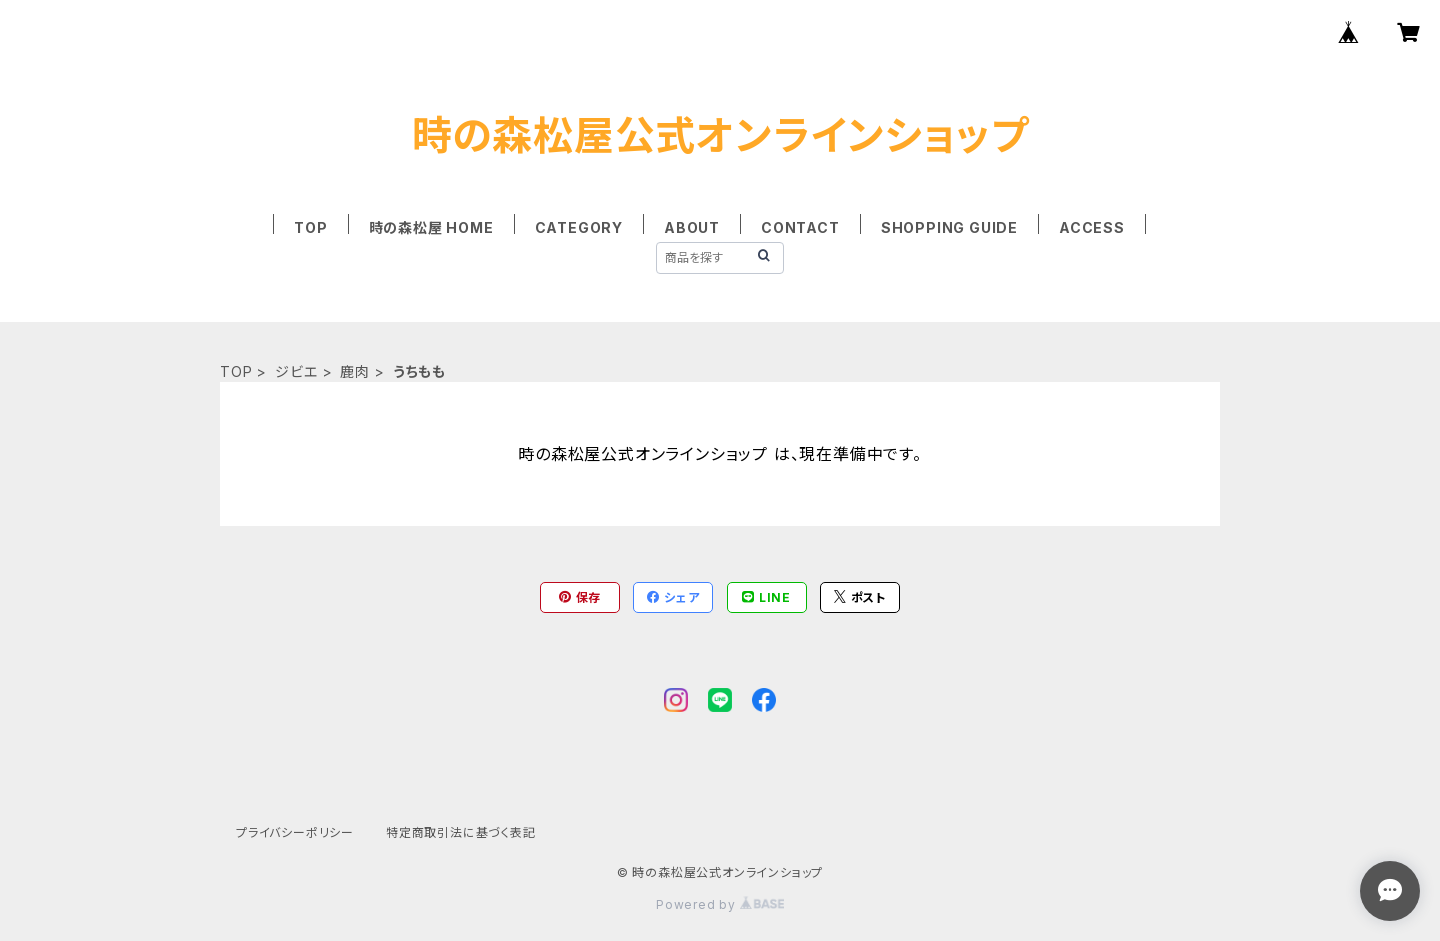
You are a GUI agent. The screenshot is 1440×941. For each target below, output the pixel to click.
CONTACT (800, 227)
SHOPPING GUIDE (949, 227)
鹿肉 (355, 371)
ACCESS (1092, 227)
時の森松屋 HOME (431, 227)
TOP (310, 227)
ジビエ (296, 371)
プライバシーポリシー (295, 832)
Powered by (720, 904)
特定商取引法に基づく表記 (461, 832)
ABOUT (692, 227)
